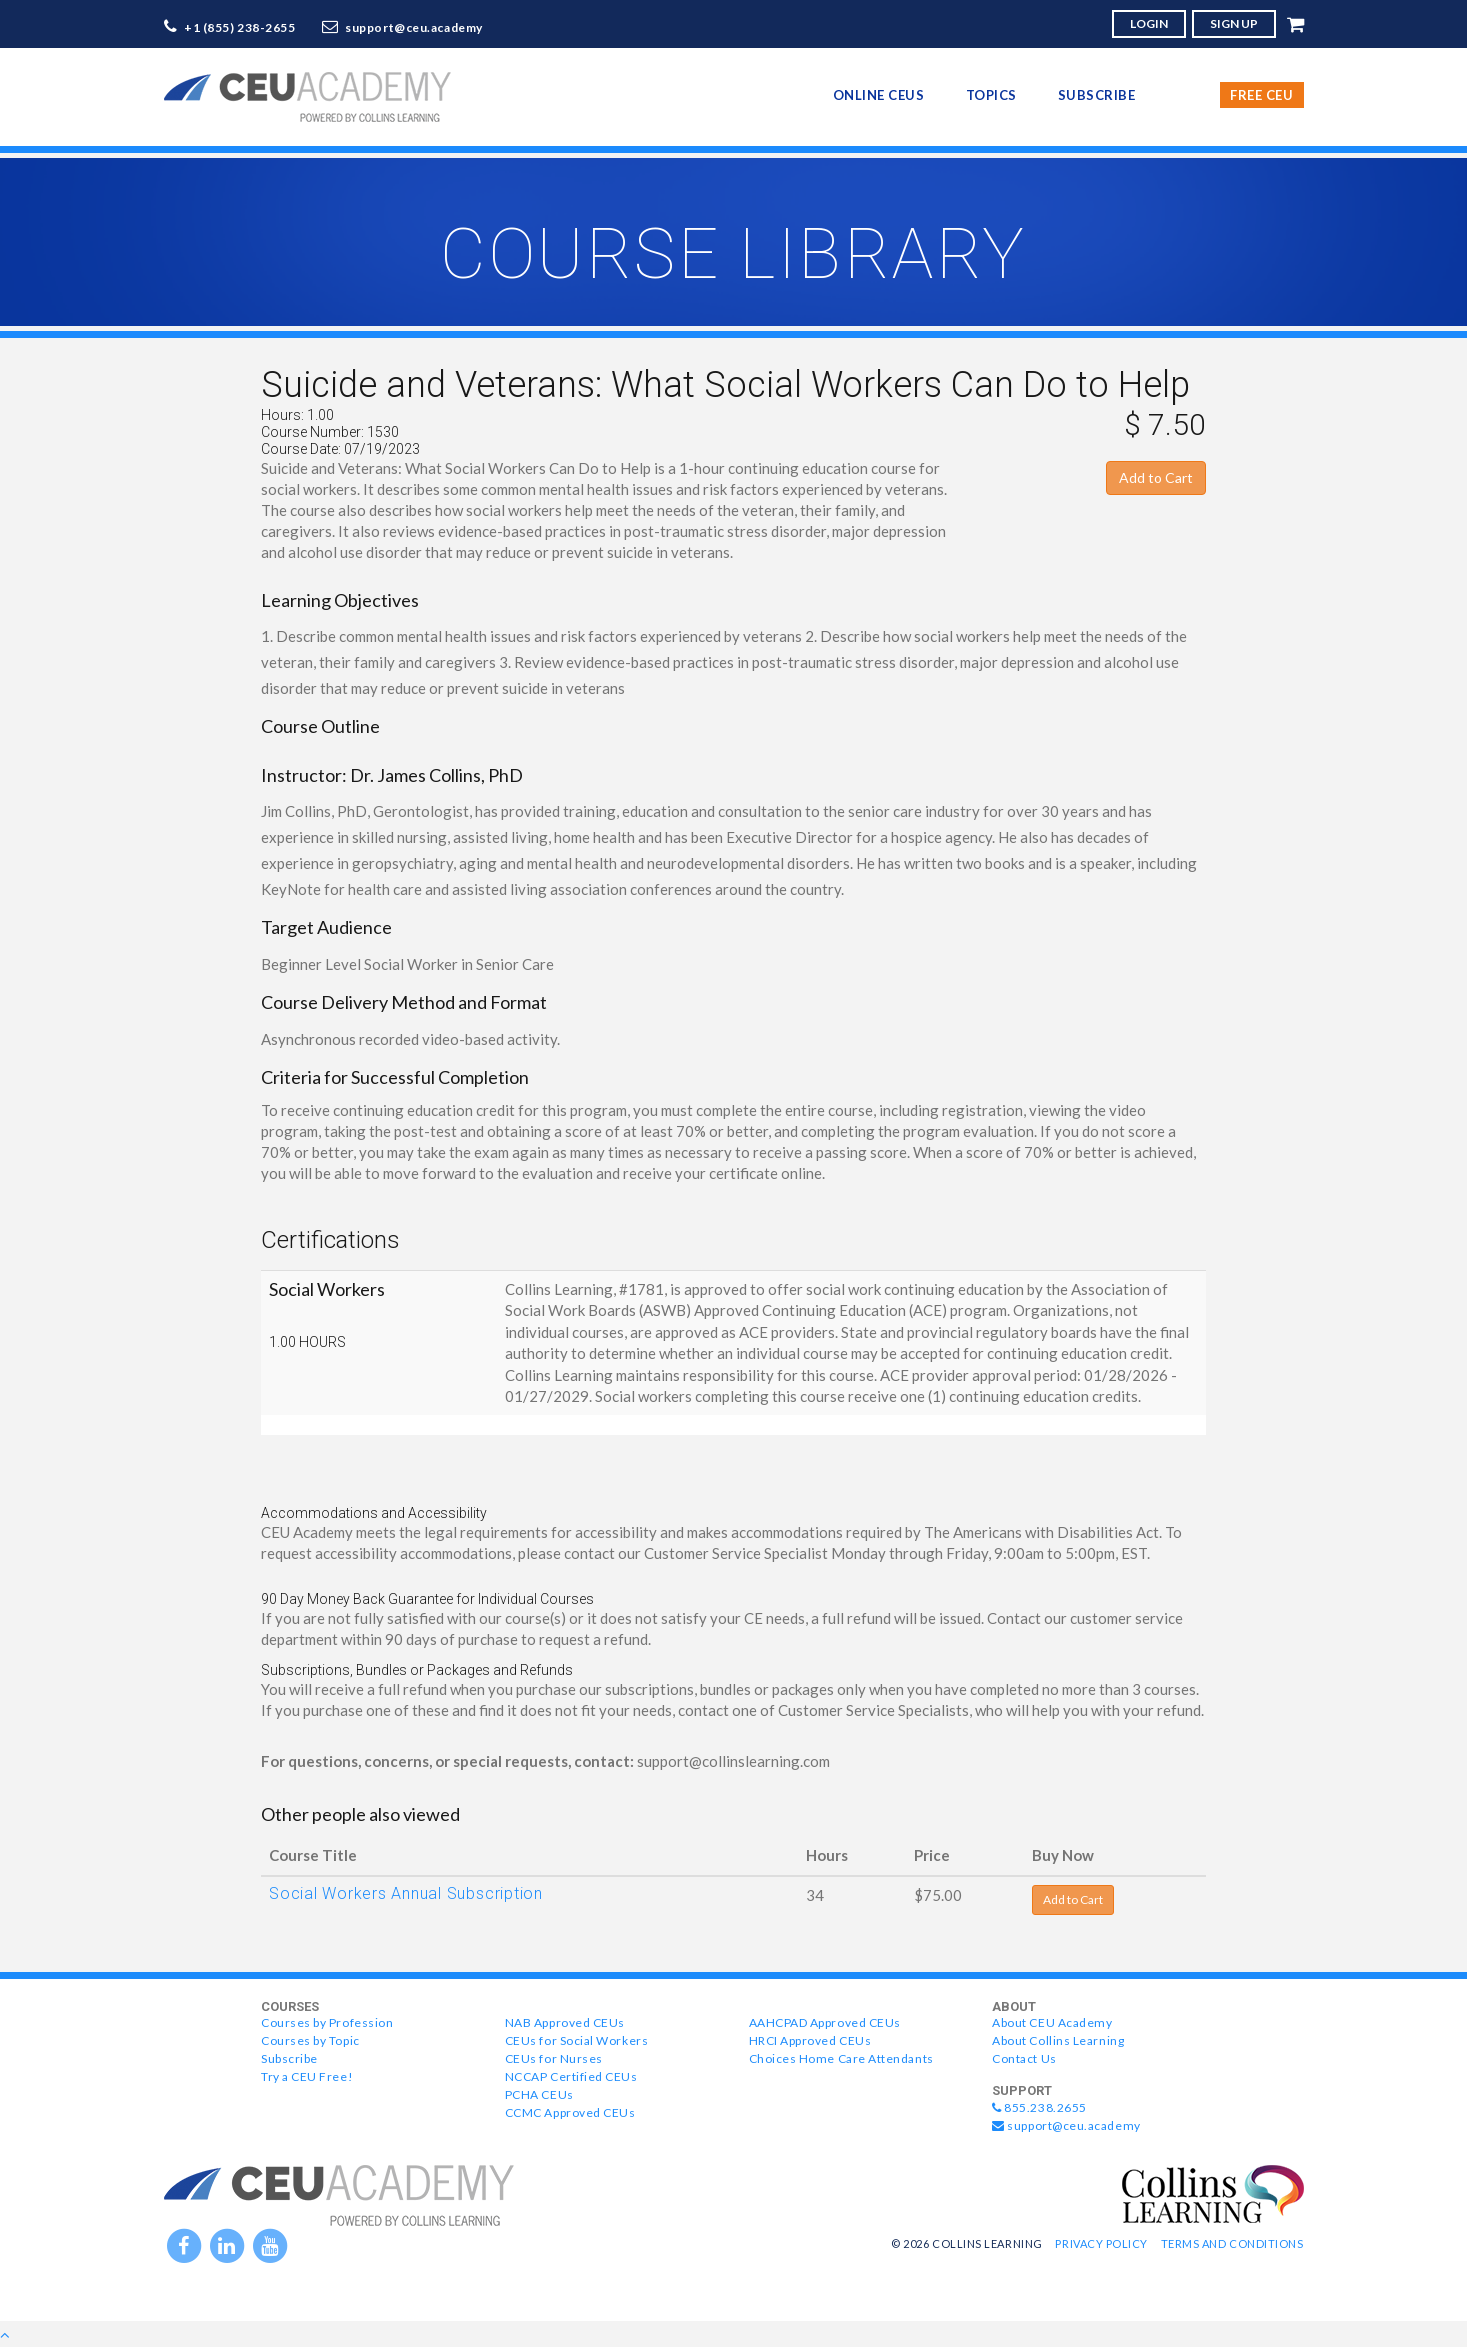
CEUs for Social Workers (576, 2040)
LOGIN (1149, 23)
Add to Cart (1156, 477)
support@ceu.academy (414, 27)
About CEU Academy (1052, 2022)
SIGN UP (1234, 23)
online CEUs (879, 95)
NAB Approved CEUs (565, 2022)
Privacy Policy (1101, 2243)
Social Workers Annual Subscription (406, 1893)
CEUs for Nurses (554, 2058)
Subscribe (1097, 95)
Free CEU (1261, 95)
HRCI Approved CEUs (810, 2040)
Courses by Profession (327, 2022)
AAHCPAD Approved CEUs (825, 2022)
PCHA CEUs (539, 2094)
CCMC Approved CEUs (570, 2112)
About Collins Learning (1058, 2040)
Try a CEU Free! (307, 2076)
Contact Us (1024, 2058)
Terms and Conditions (1232, 2243)
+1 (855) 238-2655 (240, 27)
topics (991, 95)
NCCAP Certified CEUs (571, 2076)
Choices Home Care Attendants (841, 2058)
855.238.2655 (1039, 2107)
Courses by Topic (310, 2040)
